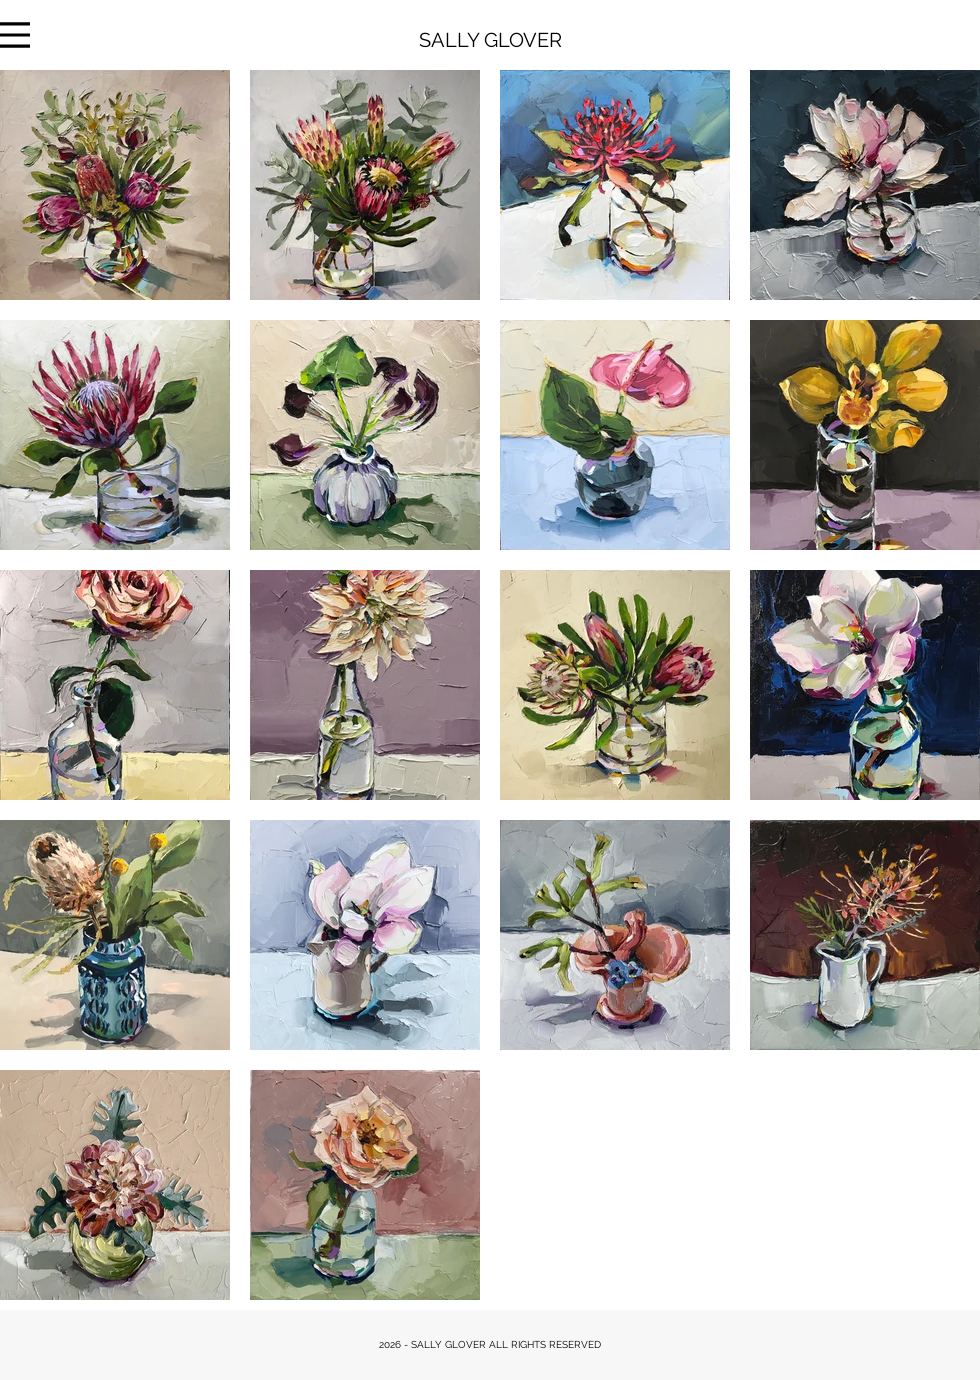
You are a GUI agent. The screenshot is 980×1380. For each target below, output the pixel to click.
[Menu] (15, 35)
